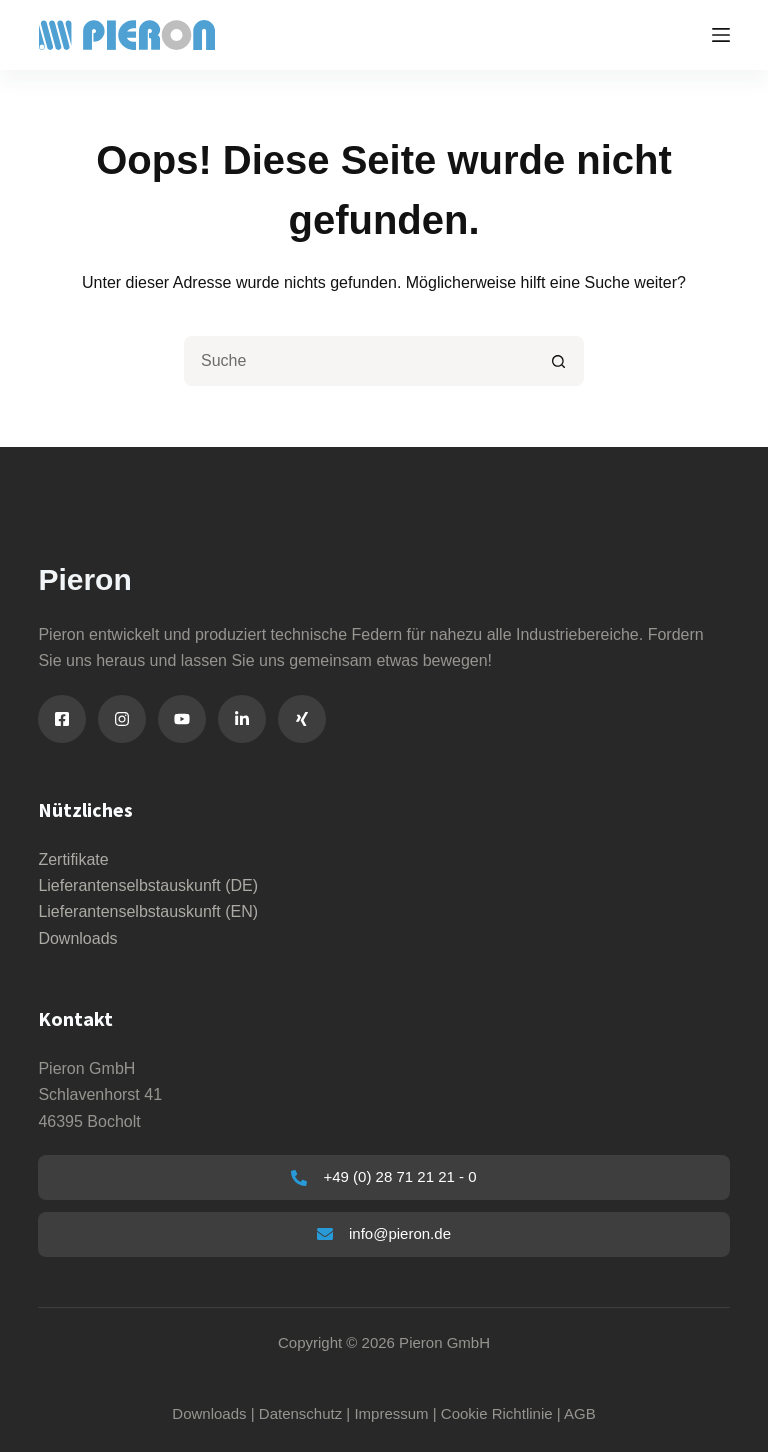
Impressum (391, 1413)
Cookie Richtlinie (497, 1413)
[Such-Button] (559, 361)
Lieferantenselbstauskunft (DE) (148, 885)
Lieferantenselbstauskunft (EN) (148, 911)
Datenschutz (300, 1413)
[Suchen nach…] (359, 361)
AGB (580, 1413)
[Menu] (721, 35)
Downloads (77, 938)
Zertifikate (73, 859)
